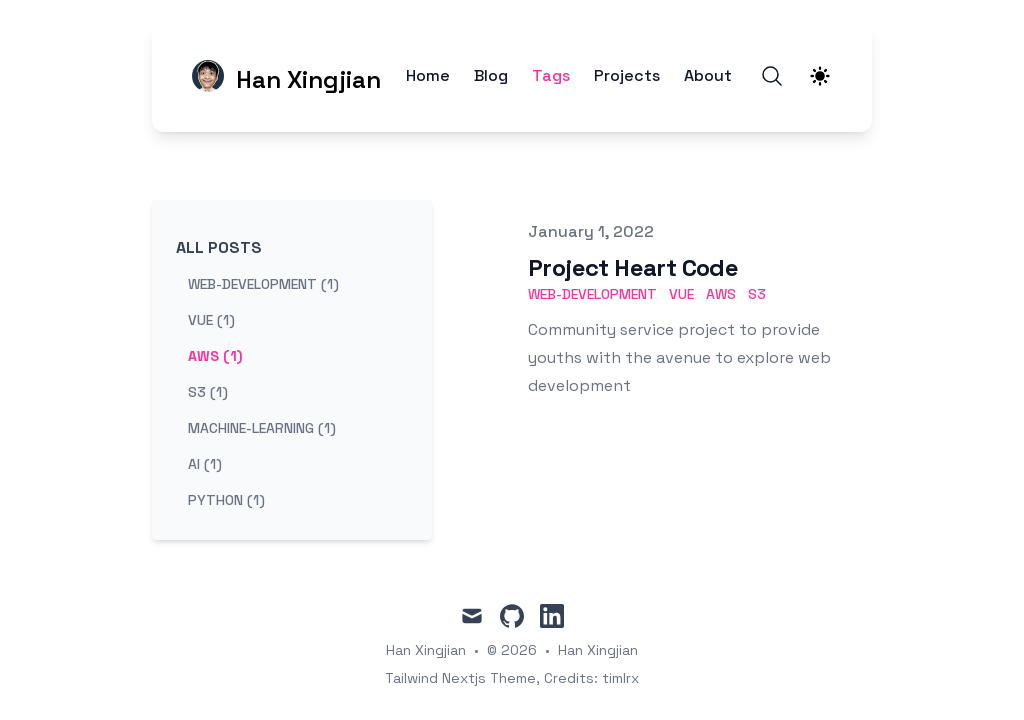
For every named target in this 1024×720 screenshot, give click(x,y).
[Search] (772, 76)
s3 (757, 294)
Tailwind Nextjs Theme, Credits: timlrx (512, 678)
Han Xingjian (598, 650)
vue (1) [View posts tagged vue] (211, 320)
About (708, 76)
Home (428, 76)
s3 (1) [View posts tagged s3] (208, 392)
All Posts (219, 247)
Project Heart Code (633, 267)
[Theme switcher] (820, 76)
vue (681, 294)
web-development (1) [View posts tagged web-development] (263, 284)
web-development (592, 294)
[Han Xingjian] (286, 76)
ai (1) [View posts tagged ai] (205, 464)
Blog (491, 76)
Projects (627, 76)
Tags (551, 76)
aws (721, 294)
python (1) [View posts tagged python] (226, 500)
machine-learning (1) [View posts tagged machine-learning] (262, 428)
